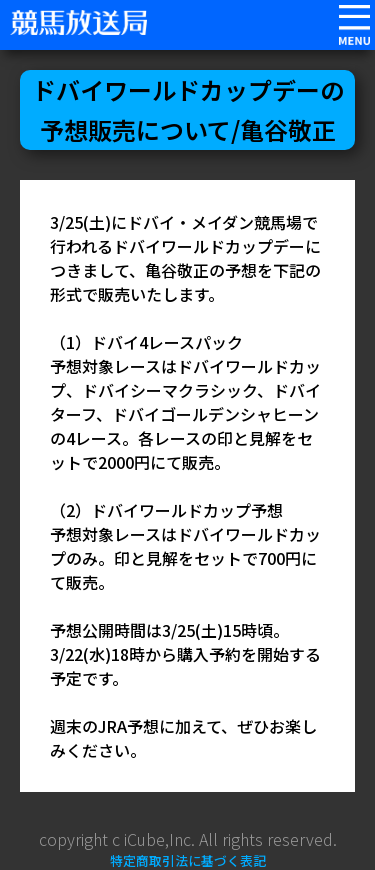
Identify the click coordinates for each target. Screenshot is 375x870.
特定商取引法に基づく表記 (188, 860)
